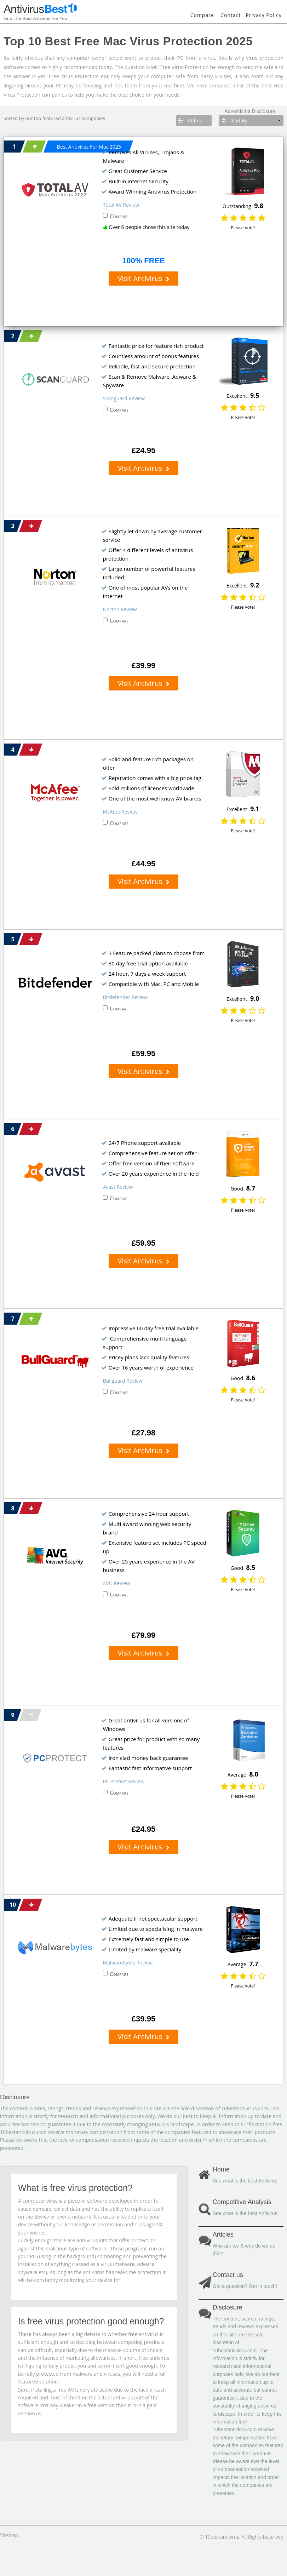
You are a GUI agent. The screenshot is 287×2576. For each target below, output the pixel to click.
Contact (230, 15)
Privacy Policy (264, 15)
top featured (47, 118)
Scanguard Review (124, 398)
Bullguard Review (123, 1380)
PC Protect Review (123, 1781)
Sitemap (9, 2535)
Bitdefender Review (125, 997)
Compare (202, 15)
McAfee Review (120, 811)
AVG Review (116, 1583)
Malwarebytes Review (128, 1962)
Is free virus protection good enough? (91, 2321)
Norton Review (120, 609)
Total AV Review (121, 204)
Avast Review (118, 1186)
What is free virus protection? (75, 2188)
